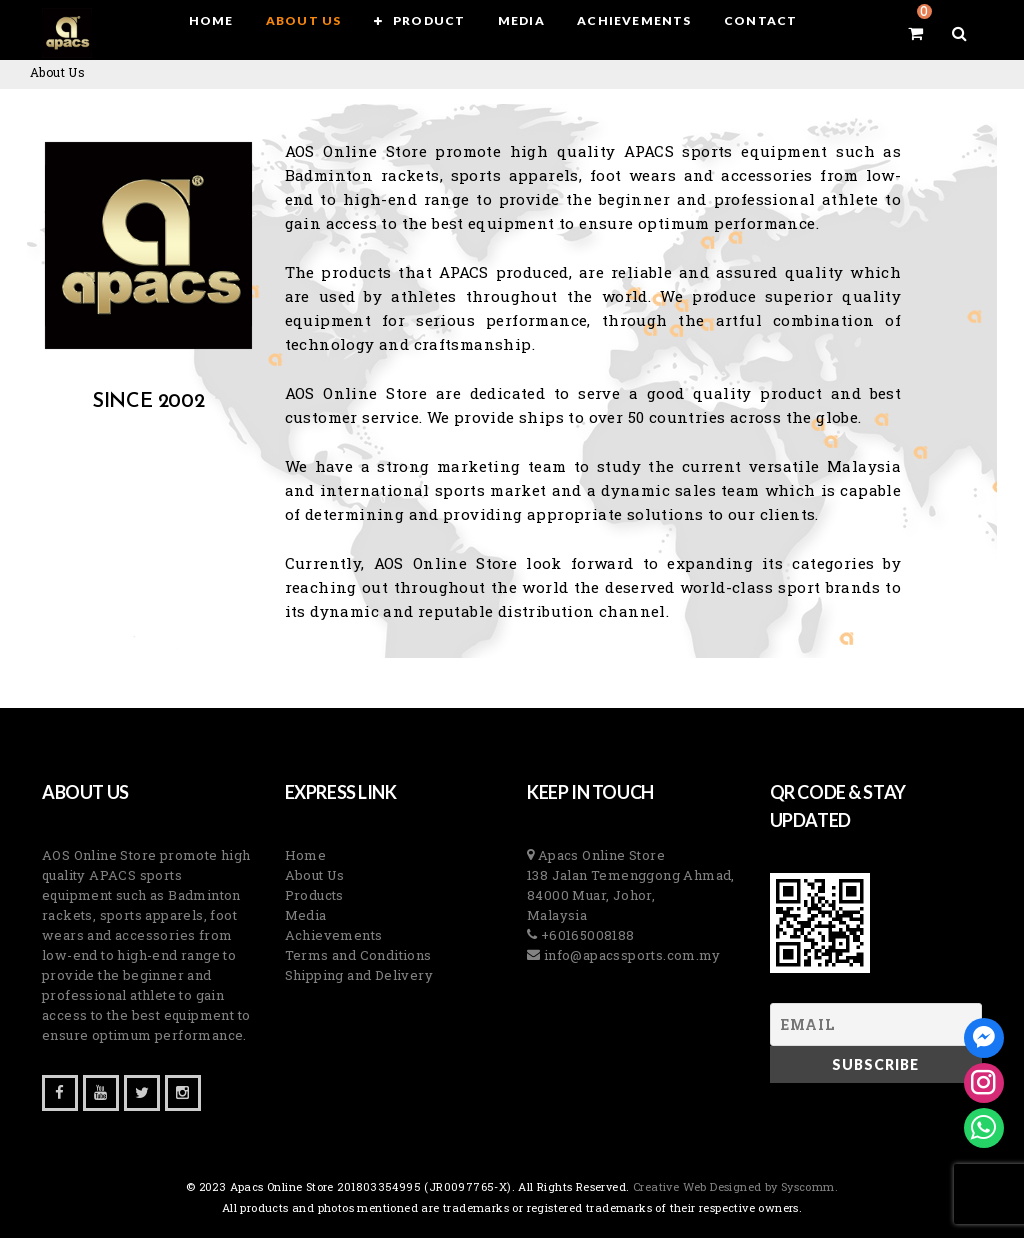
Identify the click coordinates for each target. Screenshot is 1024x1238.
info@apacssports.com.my (630, 955)
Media (306, 915)
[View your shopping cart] (915, 33)
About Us (315, 875)
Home (306, 855)
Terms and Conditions (358, 955)
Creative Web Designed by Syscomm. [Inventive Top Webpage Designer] (734, 1186)
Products (314, 895)
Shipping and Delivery (359, 975)
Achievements (334, 935)
